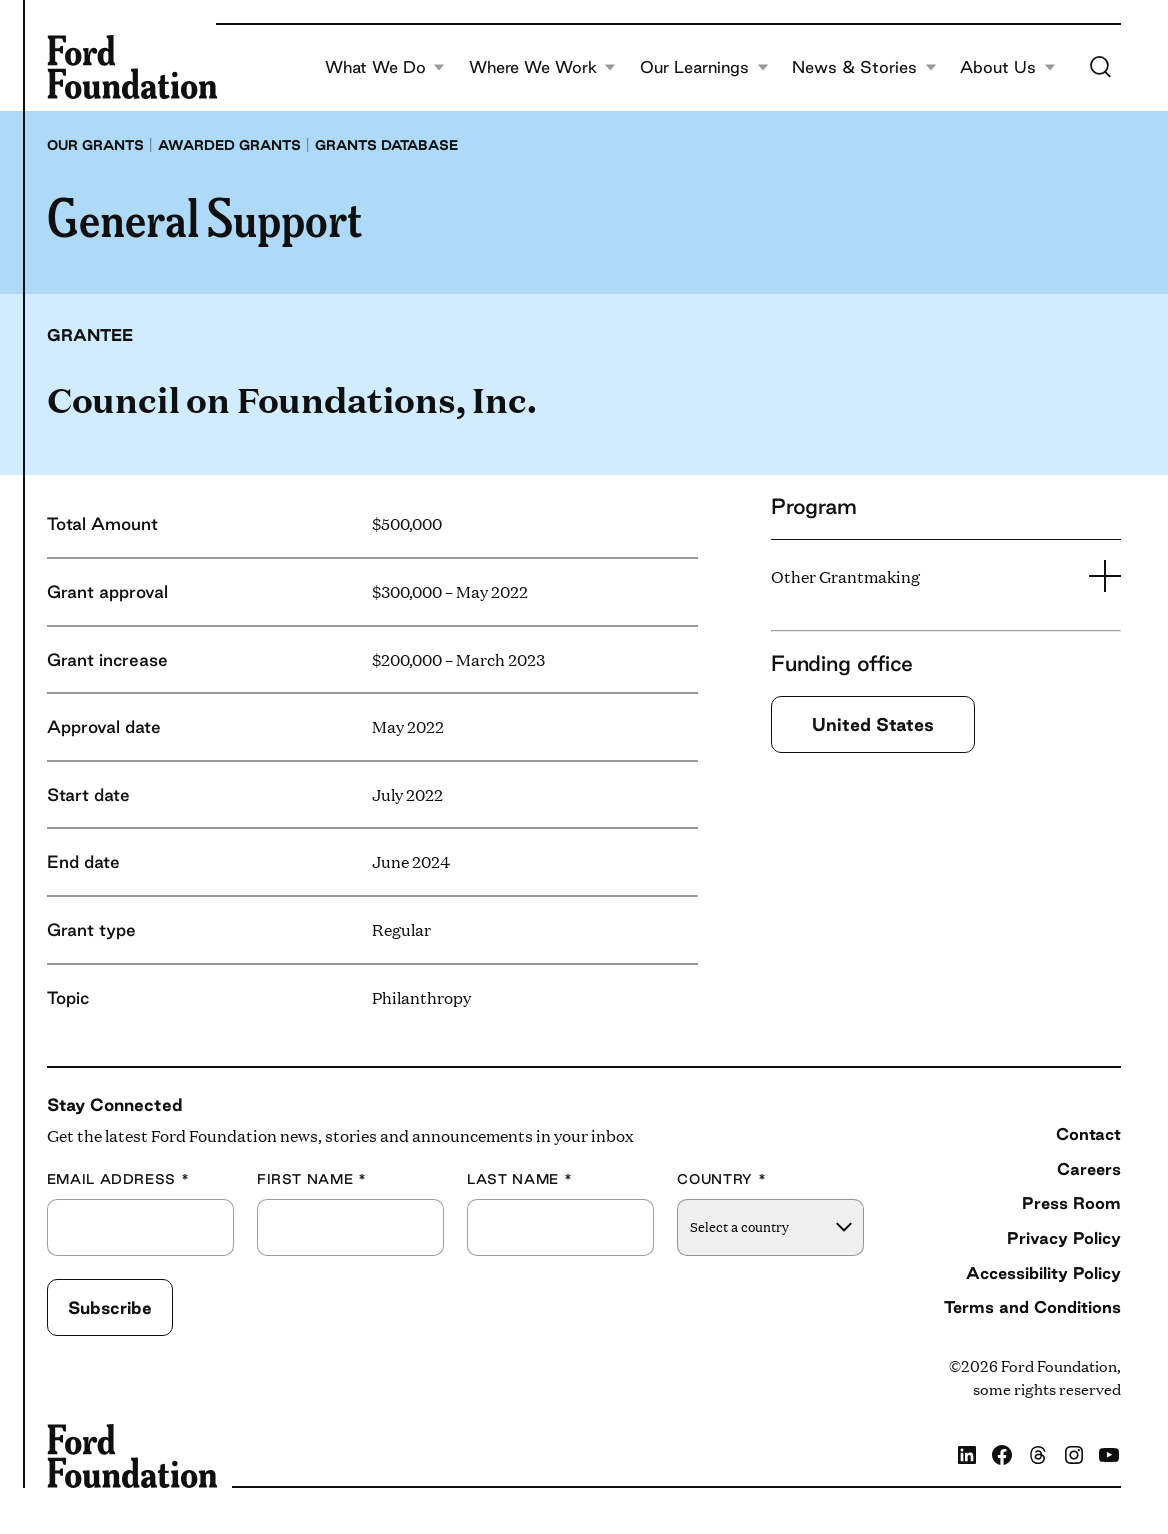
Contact (1088, 1134)
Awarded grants (229, 145)
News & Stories (864, 67)
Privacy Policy (1064, 1238)
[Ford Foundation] (132, 67)
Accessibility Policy (1043, 1273)
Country (721, 1179)
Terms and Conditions (1032, 1307)
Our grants (95, 145)
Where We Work (543, 67)
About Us (1008, 67)
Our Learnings (704, 67)
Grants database (386, 145)
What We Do (385, 67)
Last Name (519, 1179)
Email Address (118, 1179)
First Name (312, 1179)
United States (873, 724)
